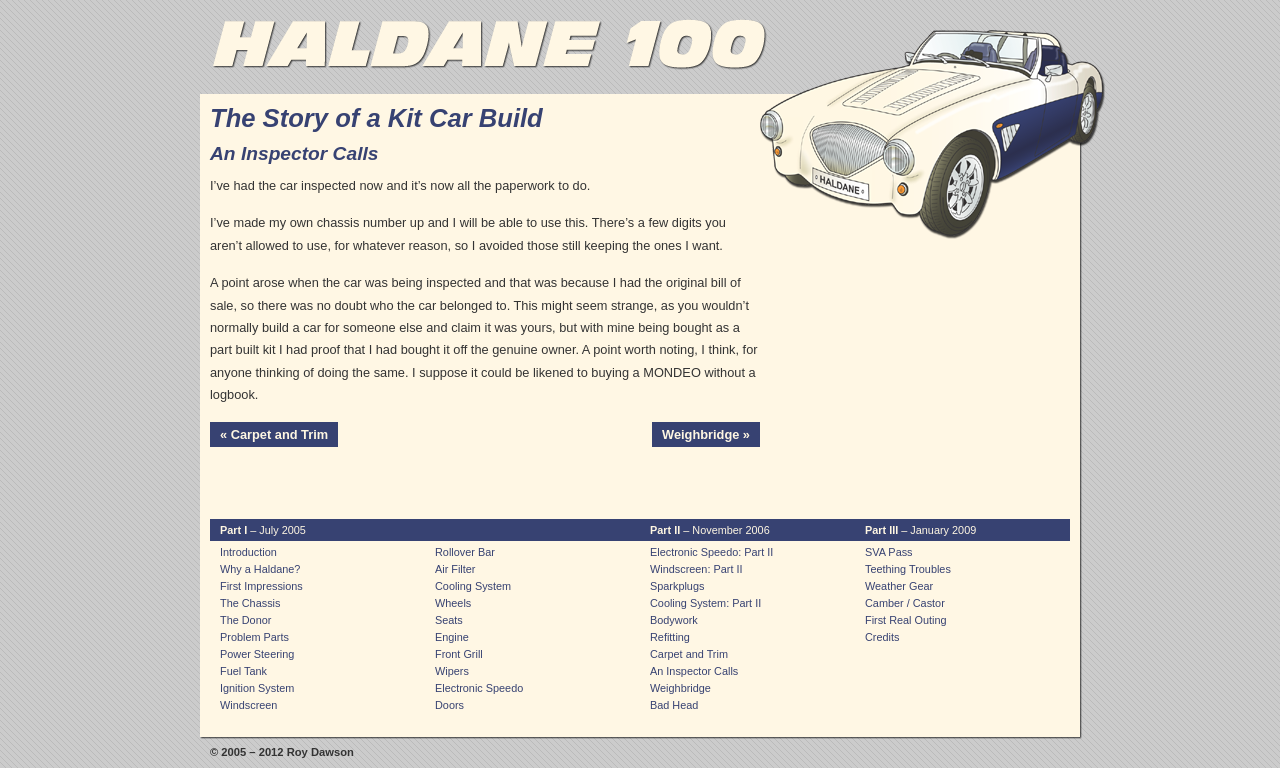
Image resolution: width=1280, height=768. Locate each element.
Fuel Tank (243, 671)
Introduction (248, 552)
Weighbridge (680, 688)
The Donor (245, 620)
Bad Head (674, 705)
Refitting (670, 637)
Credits (882, 637)
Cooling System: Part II (705, 603)
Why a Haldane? (260, 569)
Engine (452, 637)
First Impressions (261, 586)
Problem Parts (254, 637)
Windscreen (248, 705)
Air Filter (455, 569)
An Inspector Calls (694, 671)
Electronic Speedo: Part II (711, 552)
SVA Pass (889, 552)
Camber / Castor (905, 603)
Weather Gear (899, 586)
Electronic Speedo (479, 688)
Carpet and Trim (689, 654)
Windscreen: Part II (696, 569)
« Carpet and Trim (274, 434)
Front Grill (459, 654)
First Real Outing (906, 620)
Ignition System (257, 688)
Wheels (453, 603)
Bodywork (674, 620)
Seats (449, 620)
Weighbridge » (706, 434)
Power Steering (257, 654)
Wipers (452, 671)
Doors (449, 705)
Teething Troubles (908, 569)
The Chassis (250, 603)
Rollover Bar (465, 552)
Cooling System (473, 586)
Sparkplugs (677, 586)
